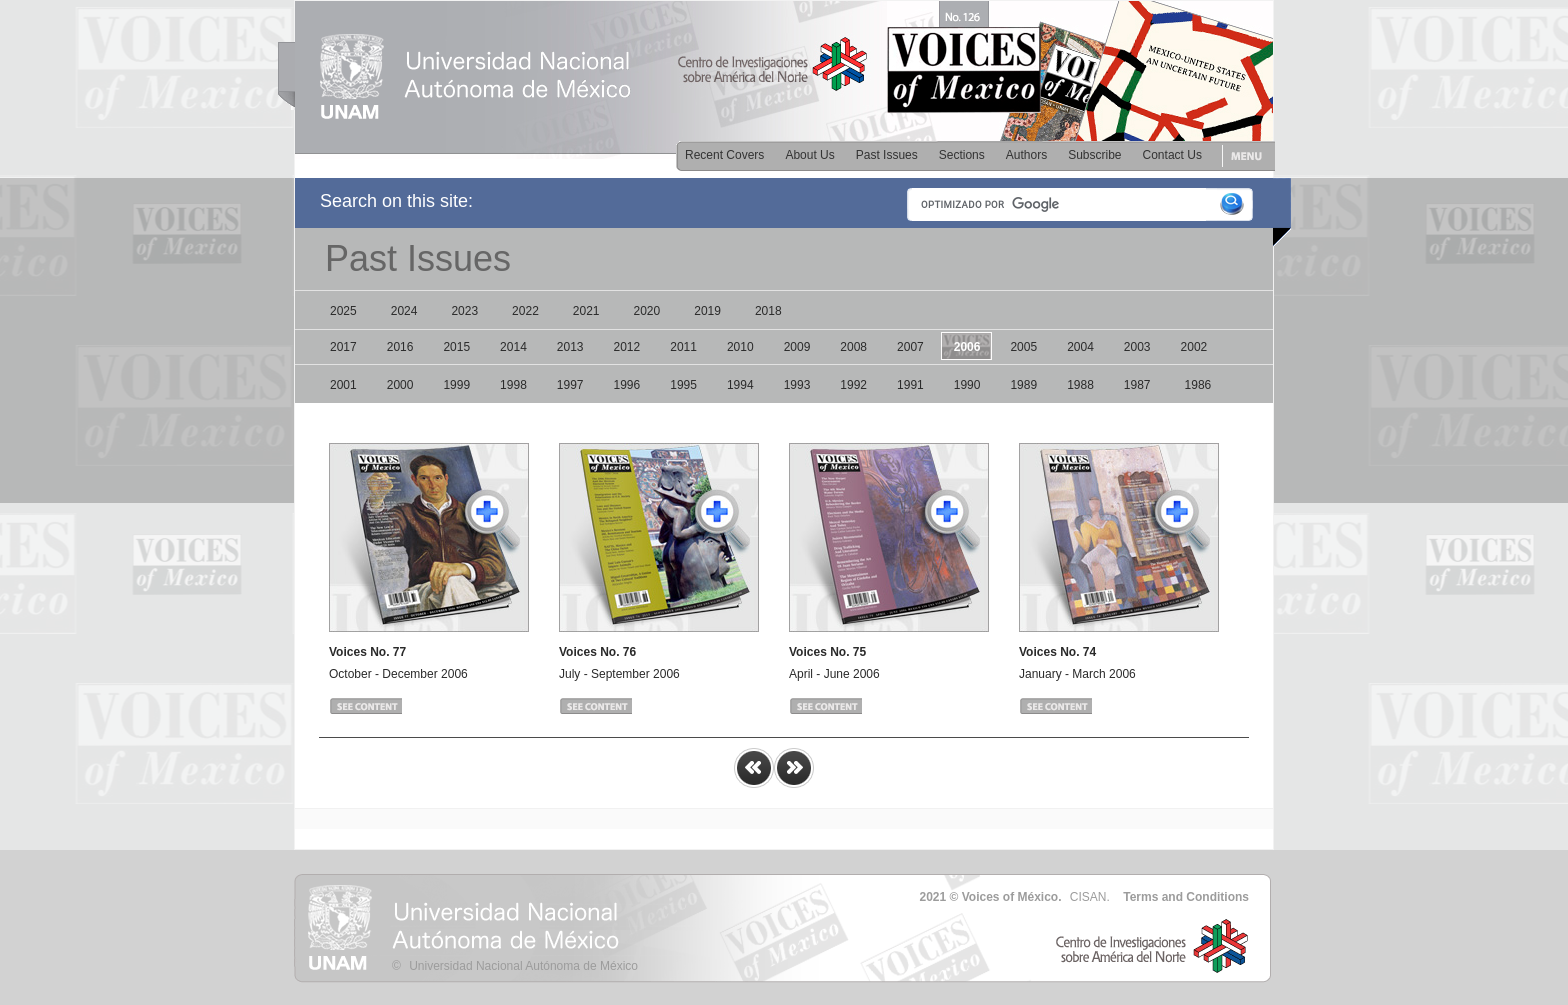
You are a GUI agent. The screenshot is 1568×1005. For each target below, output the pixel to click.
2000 (400, 385)
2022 (525, 311)
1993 (797, 385)
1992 (853, 385)
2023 (464, 311)
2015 (456, 347)
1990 (967, 385)
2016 (400, 347)
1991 (910, 385)
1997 (570, 385)
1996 (627, 385)
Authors (1026, 155)
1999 (456, 385)
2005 (1023, 347)
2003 (1137, 347)
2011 (683, 347)
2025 (343, 311)
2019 (707, 311)
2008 (853, 347)
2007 (910, 347)
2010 (740, 347)
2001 (343, 385)
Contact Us (1172, 155)
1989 (1023, 385)
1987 (1137, 385)
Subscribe (1094, 155)
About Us (809, 155)
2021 (586, 311)
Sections (962, 155)
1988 (1080, 385)
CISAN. (1090, 897)
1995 (683, 385)
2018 (768, 311)
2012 (627, 347)
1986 (1198, 385)
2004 (1080, 347)
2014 (513, 347)
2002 (1194, 347)
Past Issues (887, 155)
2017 (343, 347)
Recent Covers (724, 155)
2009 (797, 347)
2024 (404, 311)
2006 (967, 347)
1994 (740, 385)
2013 (570, 347)
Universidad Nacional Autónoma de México (523, 966)
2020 (647, 311)
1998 (513, 385)
